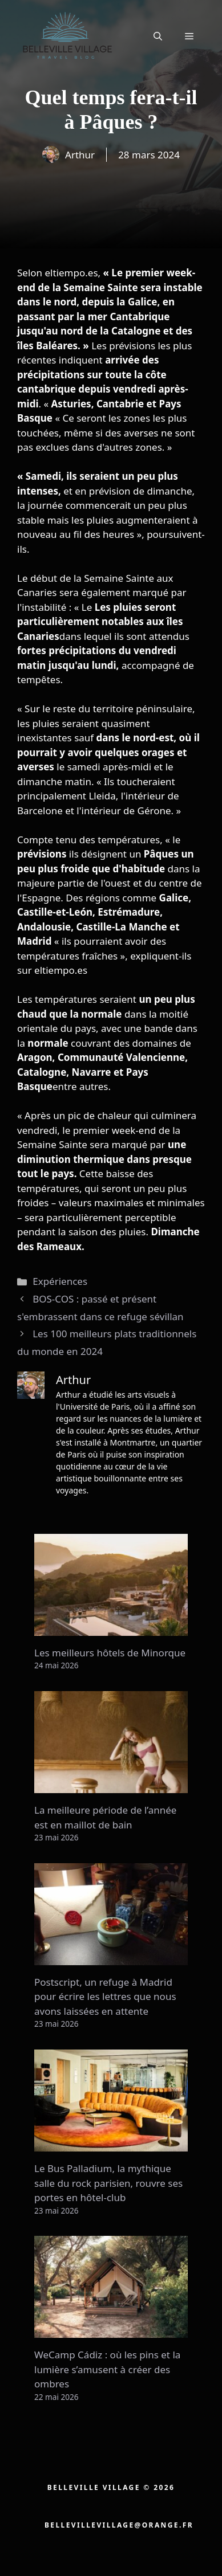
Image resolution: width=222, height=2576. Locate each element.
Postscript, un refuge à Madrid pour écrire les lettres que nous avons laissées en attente (105, 1996)
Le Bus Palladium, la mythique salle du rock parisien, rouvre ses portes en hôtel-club (108, 2183)
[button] (157, 36)
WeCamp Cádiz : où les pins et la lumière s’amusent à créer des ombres (107, 2369)
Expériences (60, 1281)
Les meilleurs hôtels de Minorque (109, 1652)
